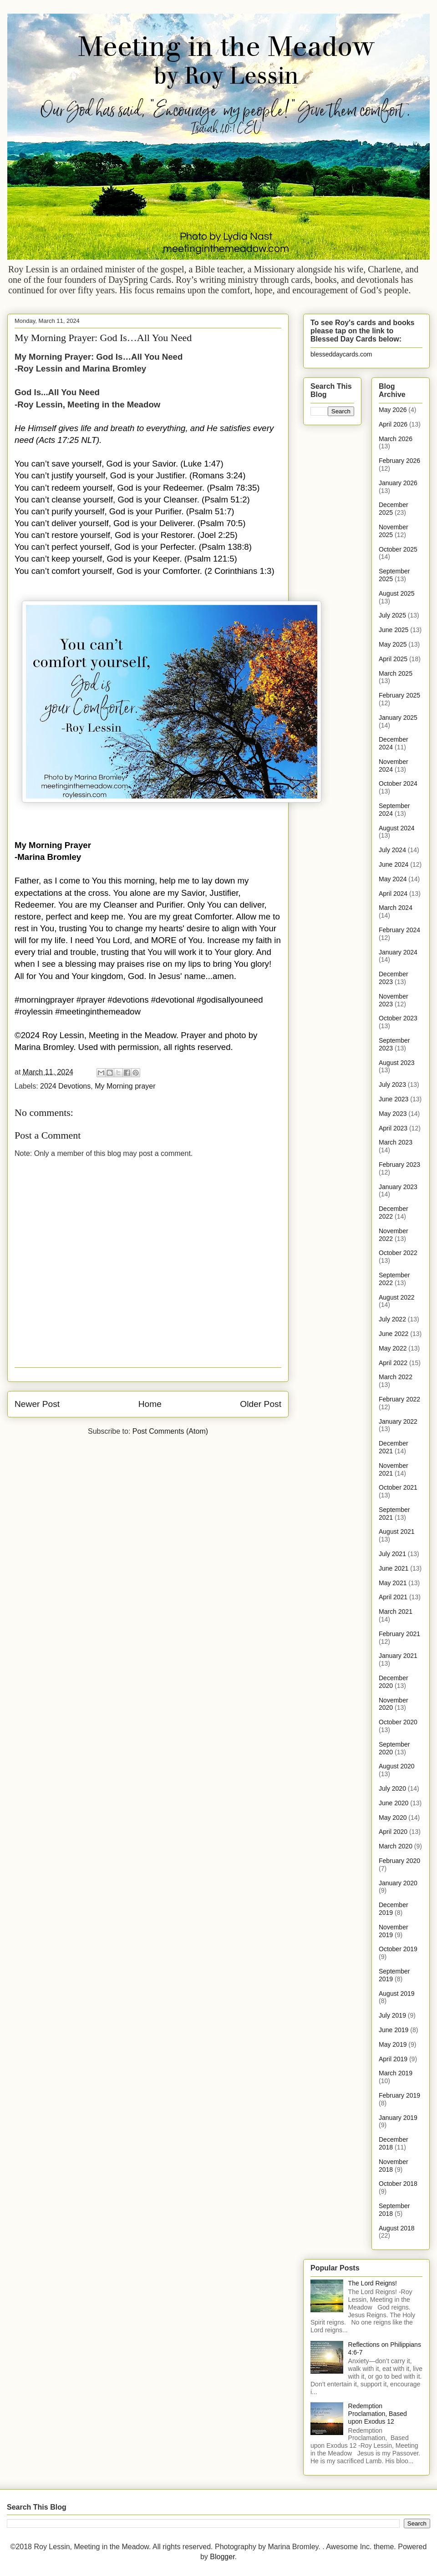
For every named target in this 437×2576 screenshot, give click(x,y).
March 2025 (395, 673)
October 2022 (398, 1252)
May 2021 (393, 1583)
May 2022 (393, 1348)
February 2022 (399, 1399)
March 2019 (395, 2073)
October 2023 (398, 1018)
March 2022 (395, 1377)
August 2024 (397, 828)
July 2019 (392, 2015)
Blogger (222, 2557)
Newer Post (37, 1404)
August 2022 (397, 1297)
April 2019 (393, 2059)
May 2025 (393, 644)
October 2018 (398, 2183)
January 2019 (398, 2117)
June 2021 (393, 1568)
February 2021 (399, 1633)
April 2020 (393, 1831)
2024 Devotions (65, 1086)
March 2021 (395, 1611)
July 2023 (392, 1084)
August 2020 (397, 1766)
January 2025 (398, 717)
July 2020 (392, 1788)
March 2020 (395, 1846)
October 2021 (398, 1487)
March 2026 (395, 438)
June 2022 (393, 1333)
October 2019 (398, 1949)
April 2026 (393, 424)
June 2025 (393, 629)
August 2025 (397, 593)
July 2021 (392, 1553)
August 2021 (397, 1531)
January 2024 (398, 952)
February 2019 (399, 2095)
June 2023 (393, 1099)
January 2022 (398, 1421)
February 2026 (399, 460)
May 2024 (393, 879)
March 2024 (395, 907)
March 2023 (395, 1142)
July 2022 (392, 1319)
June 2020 (393, 1803)
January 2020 (398, 1883)
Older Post (260, 1404)
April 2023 (393, 1128)
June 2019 (393, 2030)
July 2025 (392, 615)
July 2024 (392, 850)
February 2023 (399, 1164)
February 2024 (399, 930)
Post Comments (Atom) (170, 1431)
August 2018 (397, 2228)
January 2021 (398, 1655)
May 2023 (393, 1113)
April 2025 (393, 659)
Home (150, 1404)
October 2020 (398, 1722)
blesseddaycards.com (341, 354)
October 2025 (398, 549)
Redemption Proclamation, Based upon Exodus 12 (377, 2413)
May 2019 (393, 2044)
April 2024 (393, 893)
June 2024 (393, 864)
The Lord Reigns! (372, 2283)
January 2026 (398, 483)
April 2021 (393, 1597)
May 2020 (393, 1817)
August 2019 (397, 1993)
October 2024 (398, 783)
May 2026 (393, 409)
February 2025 (399, 695)
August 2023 (397, 1062)
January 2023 (398, 1186)
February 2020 (399, 1860)
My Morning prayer (125, 1086)
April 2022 (393, 1362)
